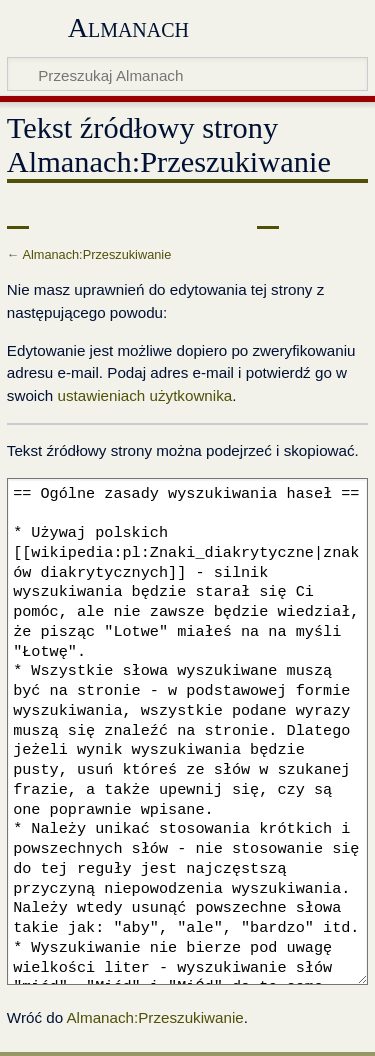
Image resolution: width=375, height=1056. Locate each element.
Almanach (128, 27)
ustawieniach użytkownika (144, 395)
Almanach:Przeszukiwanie (96, 254)
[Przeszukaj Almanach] (187, 74)
